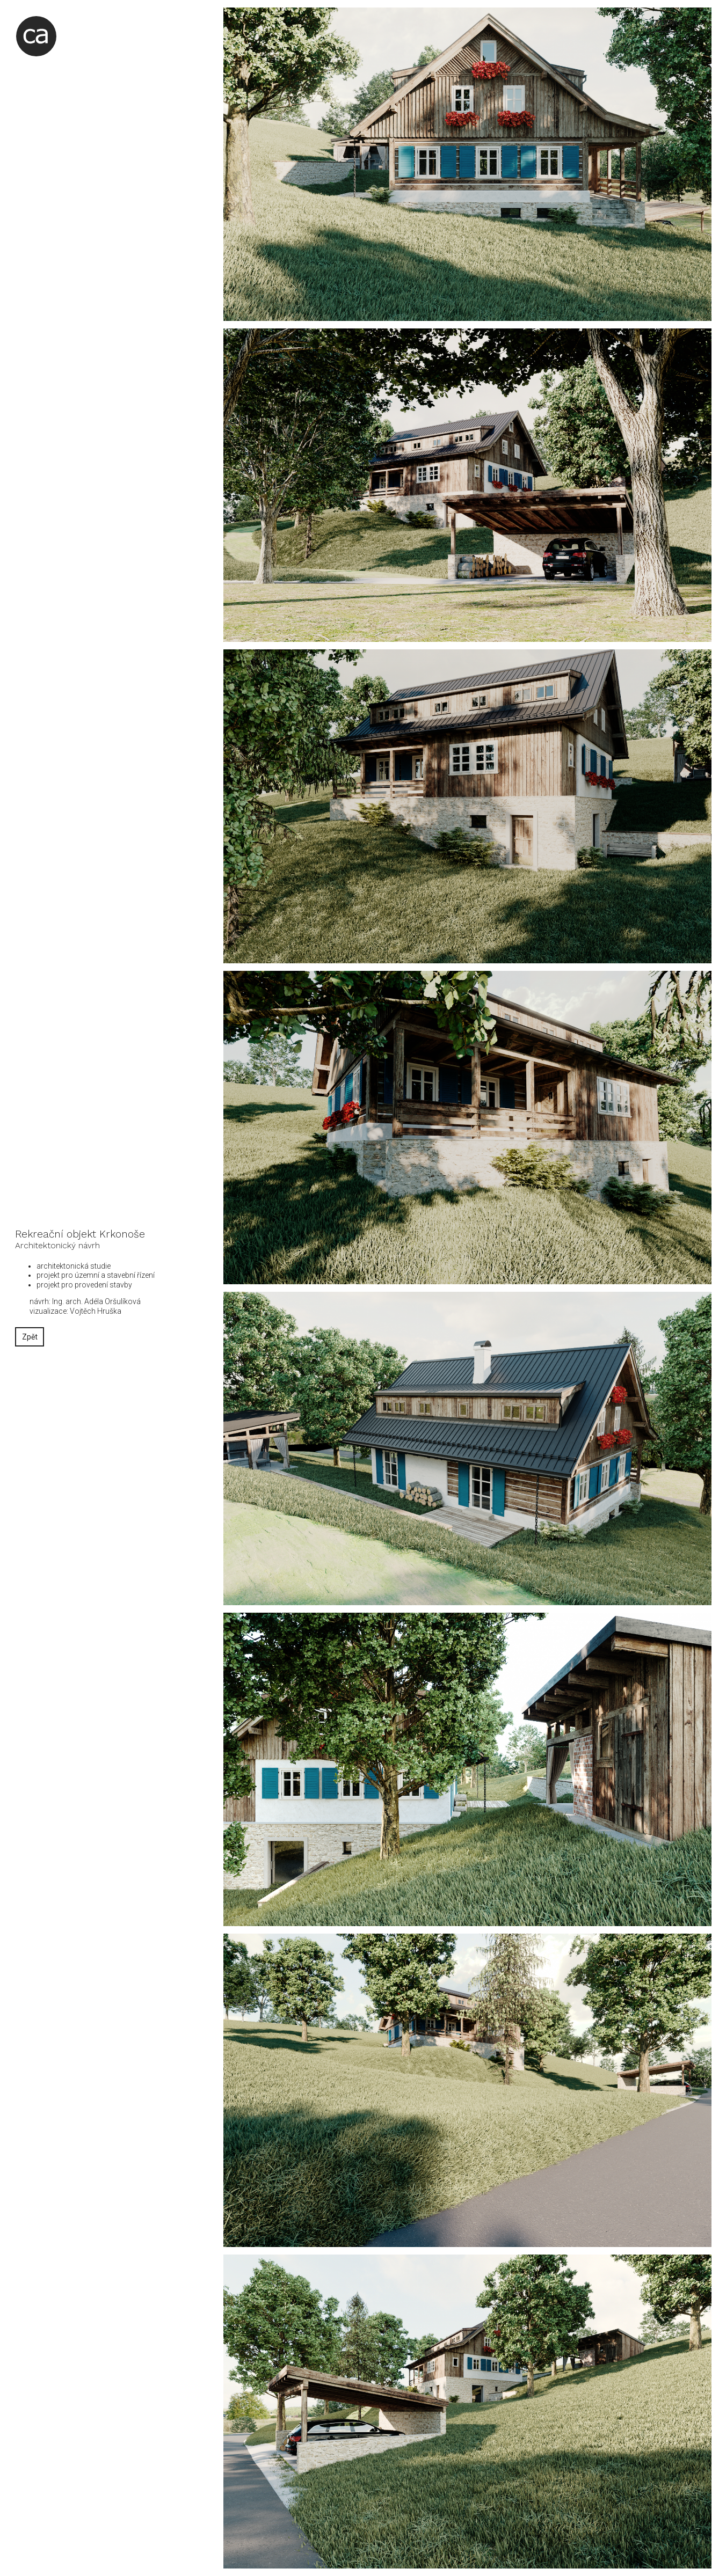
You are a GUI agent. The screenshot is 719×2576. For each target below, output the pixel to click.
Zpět (30, 1337)
